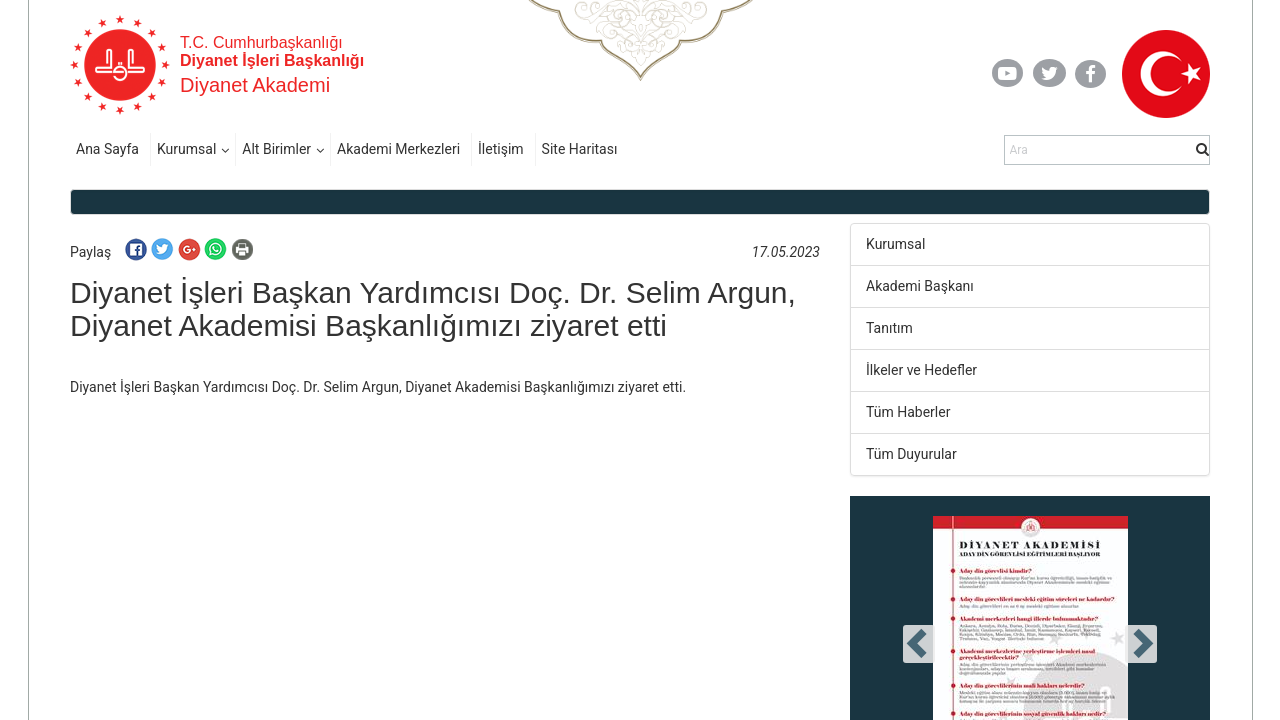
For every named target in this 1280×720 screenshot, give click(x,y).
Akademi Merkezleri (398, 149)
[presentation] (919, 644)
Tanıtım (889, 328)
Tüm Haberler (908, 412)
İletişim (501, 149)
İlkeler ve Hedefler (921, 370)
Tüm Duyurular (911, 454)
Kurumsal (186, 149)
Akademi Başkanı (920, 286)
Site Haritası (580, 149)
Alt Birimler (276, 149)
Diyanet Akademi (255, 85)
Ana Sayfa (107, 149)
